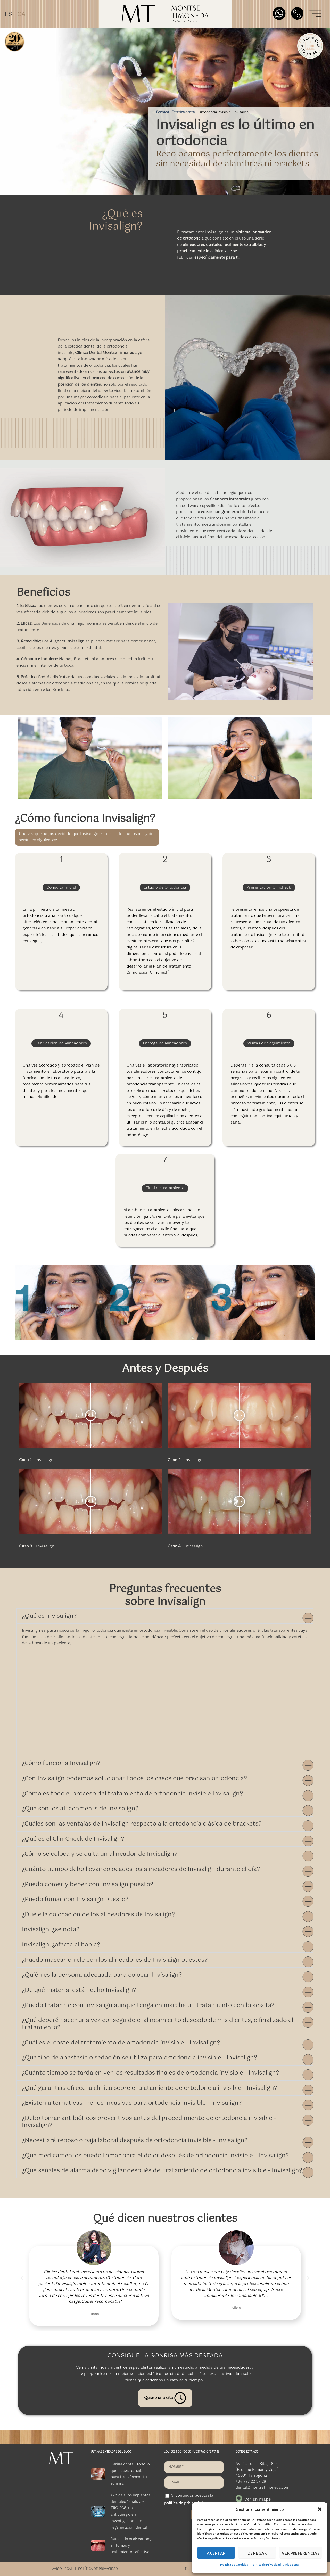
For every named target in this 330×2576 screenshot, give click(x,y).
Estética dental (183, 112)
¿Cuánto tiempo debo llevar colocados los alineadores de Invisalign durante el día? (141, 1869)
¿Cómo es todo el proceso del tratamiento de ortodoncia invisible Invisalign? (132, 1794)
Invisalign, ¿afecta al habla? (61, 1945)
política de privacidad (183, 2503)
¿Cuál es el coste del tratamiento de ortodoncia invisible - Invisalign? (121, 2043)
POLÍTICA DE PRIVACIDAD (98, 2568)
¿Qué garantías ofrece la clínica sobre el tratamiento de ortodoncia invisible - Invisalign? (149, 2088)
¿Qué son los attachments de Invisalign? (80, 1809)
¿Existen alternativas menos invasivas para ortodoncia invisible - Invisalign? (132, 2103)
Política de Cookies (234, 2564)
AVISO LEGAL (62, 2568)
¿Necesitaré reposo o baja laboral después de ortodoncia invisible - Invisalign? (135, 2140)
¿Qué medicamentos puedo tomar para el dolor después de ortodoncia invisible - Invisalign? (155, 2156)
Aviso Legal (291, 2564)
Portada (162, 112)
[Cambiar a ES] (8, 14)
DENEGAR (257, 2553)
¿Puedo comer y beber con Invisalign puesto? (87, 1884)
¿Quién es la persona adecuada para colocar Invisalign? (102, 1975)
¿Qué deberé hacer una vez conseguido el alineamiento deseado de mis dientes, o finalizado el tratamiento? (157, 2024)
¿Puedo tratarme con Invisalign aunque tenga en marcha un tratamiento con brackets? (148, 2005)
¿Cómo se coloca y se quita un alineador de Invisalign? (99, 1854)
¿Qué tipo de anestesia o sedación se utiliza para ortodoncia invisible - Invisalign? (139, 2058)
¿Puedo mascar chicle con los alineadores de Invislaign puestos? (115, 1960)
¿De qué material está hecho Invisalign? (79, 1990)
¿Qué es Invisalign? (49, 1616)
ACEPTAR (216, 2553)
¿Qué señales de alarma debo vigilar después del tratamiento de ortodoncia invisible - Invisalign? (162, 2171)
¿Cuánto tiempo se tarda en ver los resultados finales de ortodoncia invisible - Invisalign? (150, 2073)
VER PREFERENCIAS (300, 2553)
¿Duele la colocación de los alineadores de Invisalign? (98, 1915)
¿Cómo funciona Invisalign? (61, 1763)
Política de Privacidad (266, 2564)
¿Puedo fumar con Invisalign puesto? (75, 1899)
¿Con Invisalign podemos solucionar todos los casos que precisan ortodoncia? (134, 1778)
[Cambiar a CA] (21, 14)
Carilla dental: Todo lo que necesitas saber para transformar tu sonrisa (130, 2474)
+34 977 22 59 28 (251, 2482)
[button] (319, 2509)
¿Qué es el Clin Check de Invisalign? (73, 1839)
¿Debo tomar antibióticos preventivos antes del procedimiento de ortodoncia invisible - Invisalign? (149, 2122)
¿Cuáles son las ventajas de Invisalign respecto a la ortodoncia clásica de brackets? (141, 1824)
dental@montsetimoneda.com (262, 2487)
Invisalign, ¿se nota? (50, 1930)
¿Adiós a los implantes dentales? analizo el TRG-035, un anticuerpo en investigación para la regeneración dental (130, 2511)
